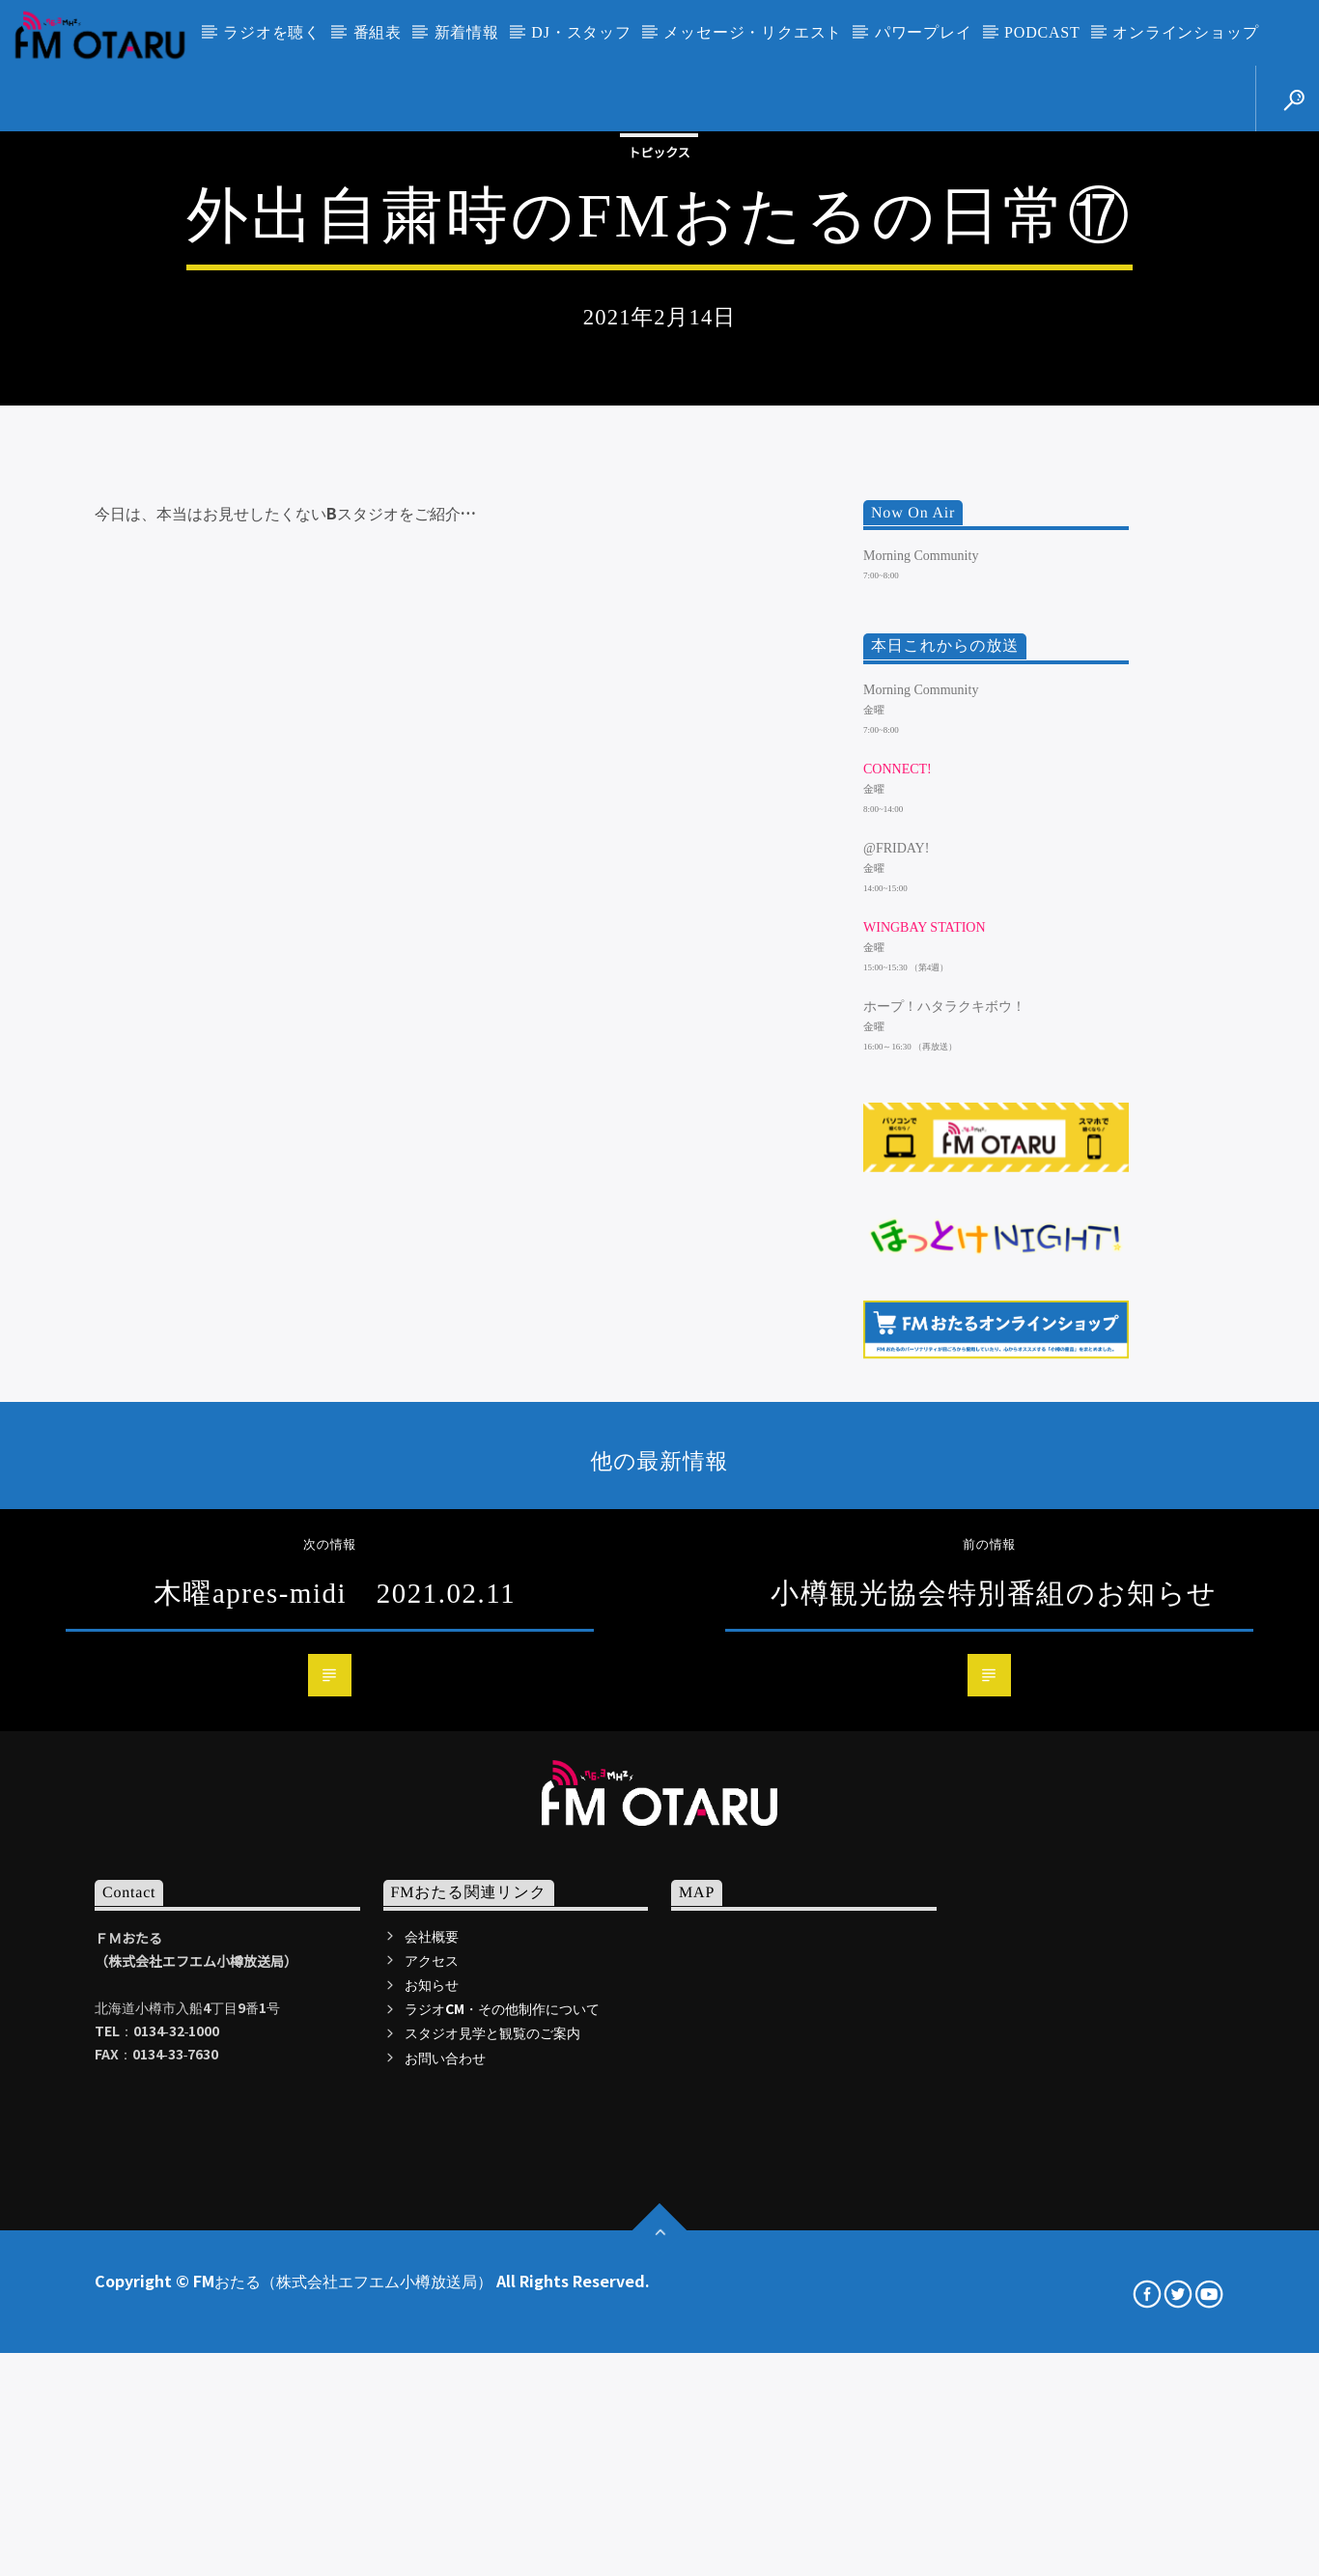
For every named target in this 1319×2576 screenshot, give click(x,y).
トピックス (659, 405)
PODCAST (1042, 32)
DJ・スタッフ (581, 32)
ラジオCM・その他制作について (502, 2563)
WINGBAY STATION (924, 1482)
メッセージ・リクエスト (752, 32)
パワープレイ (923, 32)
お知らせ (432, 2538)
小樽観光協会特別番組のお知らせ (994, 2147)
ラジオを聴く (272, 32)
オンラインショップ (1185, 32)
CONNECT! (897, 1323)
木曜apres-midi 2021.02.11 (335, 2147)
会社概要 (432, 2490)
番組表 (377, 32)
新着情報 (467, 32)
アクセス (432, 2514)
